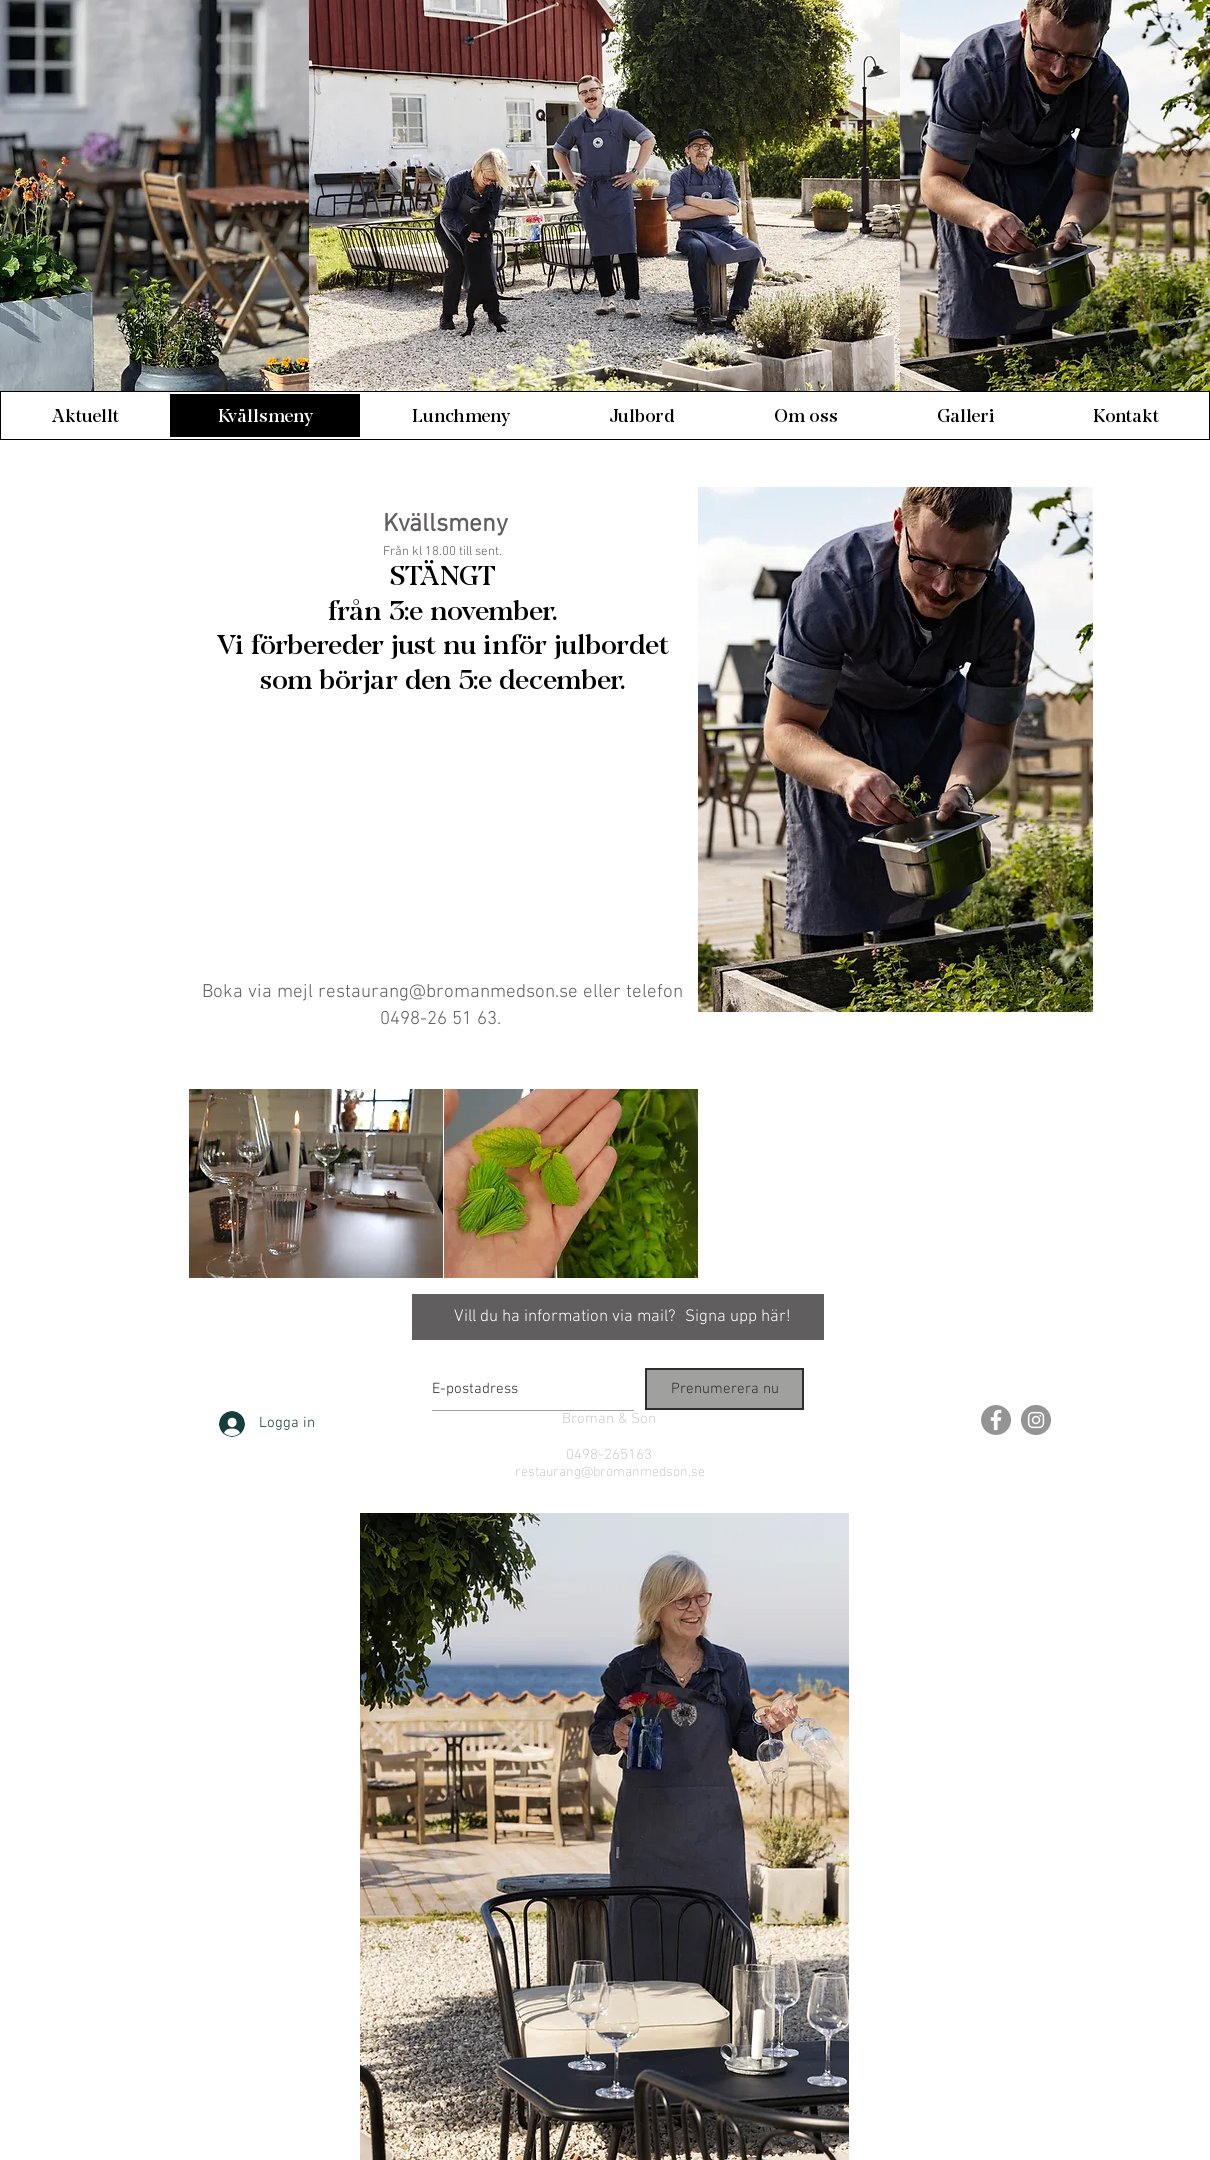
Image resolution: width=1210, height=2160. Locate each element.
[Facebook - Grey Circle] (996, 1420)
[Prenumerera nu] (724, 1389)
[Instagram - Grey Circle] (1036, 1420)
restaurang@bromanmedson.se (448, 992)
